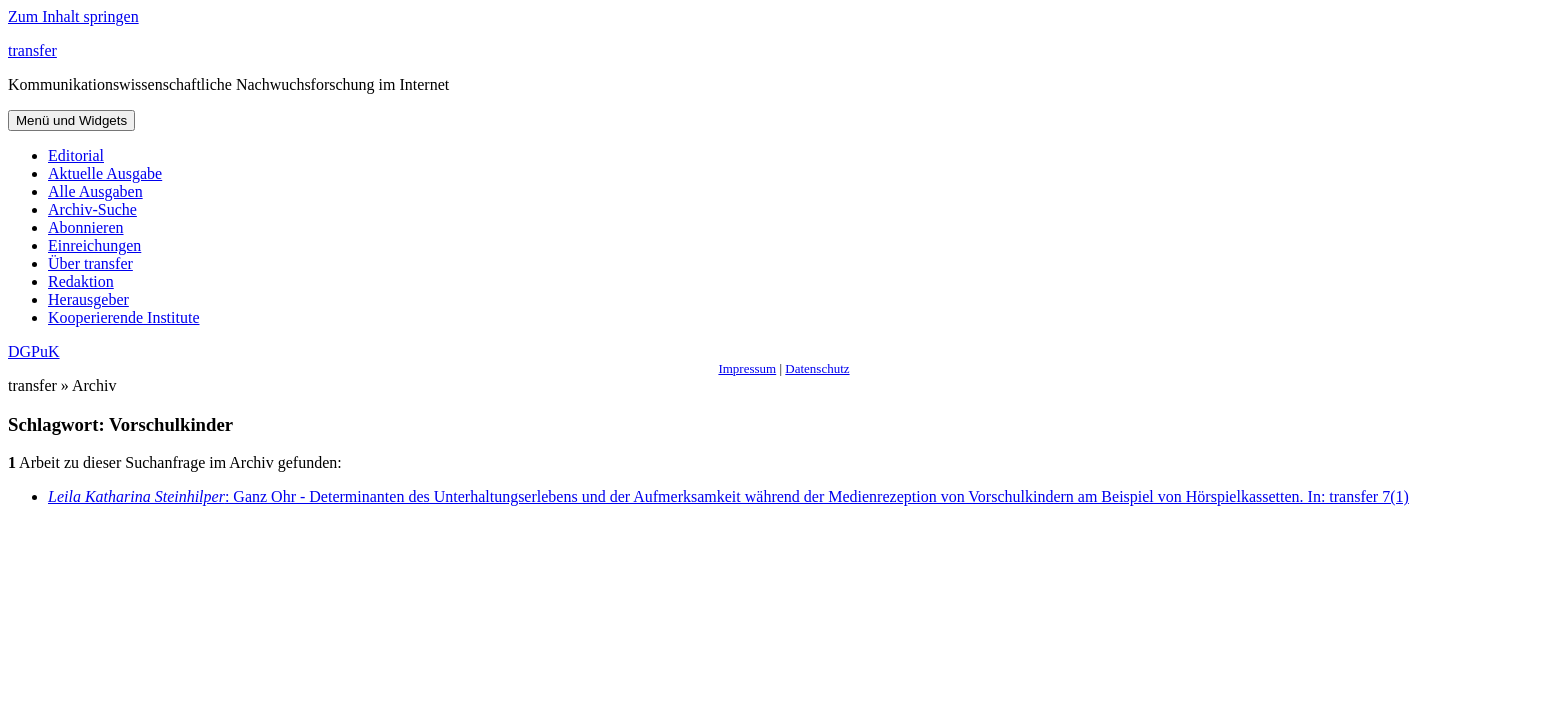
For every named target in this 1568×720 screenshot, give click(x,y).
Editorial (76, 155)
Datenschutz (817, 368)
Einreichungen (94, 245)
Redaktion (81, 281)
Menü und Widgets (71, 120)
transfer (32, 50)
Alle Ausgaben (95, 191)
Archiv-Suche (92, 209)
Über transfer (90, 263)
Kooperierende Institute (124, 317)
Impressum (747, 368)
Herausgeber (88, 299)
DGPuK (34, 351)
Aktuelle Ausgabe (105, 173)
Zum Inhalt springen (73, 16)
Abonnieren (86, 227)
